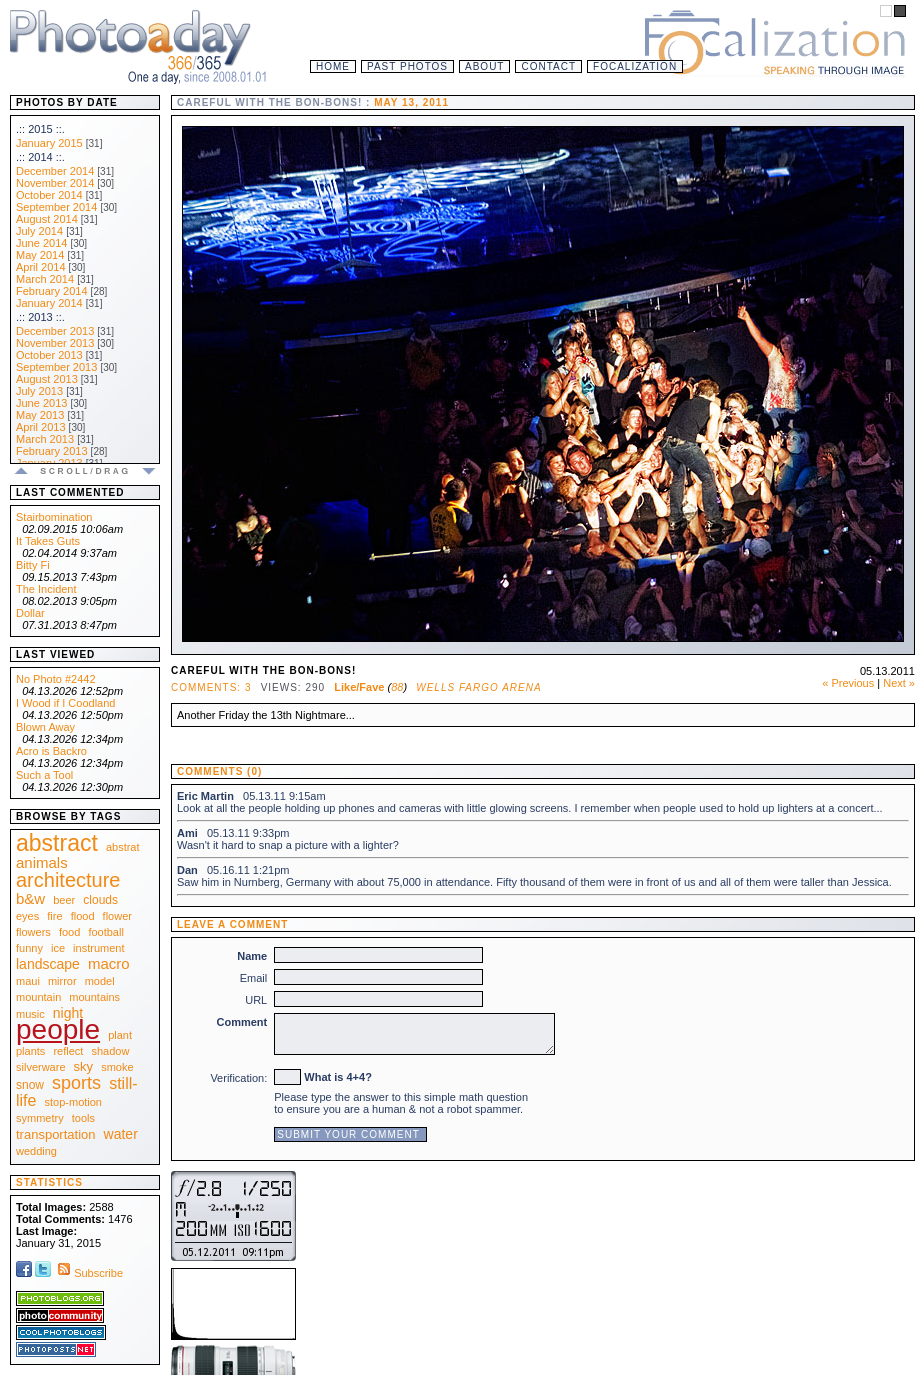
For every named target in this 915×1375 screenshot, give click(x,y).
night (68, 1013)
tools (83, 1118)
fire (54, 916)
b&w (30, 898)
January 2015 (49, 143)
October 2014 (49, 195)
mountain (38, 997)
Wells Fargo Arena (478, 687)
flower (117, 916)
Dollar (30, 613)
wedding (36, 1151)
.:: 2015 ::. (40, 129)
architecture (68, 880)
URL (256, 1000)
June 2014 (41, 243)
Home (333, 66)
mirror (62, 981)
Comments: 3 (211, 687)
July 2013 (39, 391)
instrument (98, 948)
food (69, 932)
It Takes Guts (48, 541)
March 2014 (45, 279)
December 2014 (55, 171)
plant (120, 1035)
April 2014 (41, 267)
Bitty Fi (33, 565)
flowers (33, 932)
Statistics (49, 1182)
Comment (242, 1022)
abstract (57, 843)
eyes (27, 916)
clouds (100, 900)
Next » (899, 683)
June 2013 (41, 403)
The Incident (46, 589)
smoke (117, 1067)
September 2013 (56, 367)
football (105, 932)
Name (252, 956)
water (121, 1134)
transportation (56, 1134)
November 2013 (55, 343)
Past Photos (407, 66)
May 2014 (40, 255)
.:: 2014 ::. (40, 157)
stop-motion (73, 1102)
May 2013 (40, 415)
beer (64, 900)
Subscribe (88, 1273)
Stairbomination (54, 517)
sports (76, 1083)
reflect (68, 1051)
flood (83, 916)
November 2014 (55, 183)
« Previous (848, 683)
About (484, 66)
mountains (94, 997)
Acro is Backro (51, 751)
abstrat (123, 847)
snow (30, 1085)
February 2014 (52, 291)
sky (84, 1066)
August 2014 (47, 219)
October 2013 (49, 355)
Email (254, 978)
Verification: (238, 1078)
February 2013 (52, 451)
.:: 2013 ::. (40, 317)
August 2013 (47, 379)
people (58, 1029)
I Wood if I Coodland (65, 703)
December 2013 (55, 331)
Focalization (635, 66)
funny (29, 948)
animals (42, 862)
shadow (110, 1051)
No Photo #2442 (56, 679)
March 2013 (45, 439)
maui (28, 981)
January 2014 (49, 303)
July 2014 (39, 231)
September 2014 (56, 207)
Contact (548, 66)
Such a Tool (44, 775)
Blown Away (45, 727)
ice (58, 948)
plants (30, 1051)
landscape (48, 964)
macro (109, 963)
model (100, 981)
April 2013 (41, 427)
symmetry (40, 1118)
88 (397, 687)
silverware (41, 1067)
